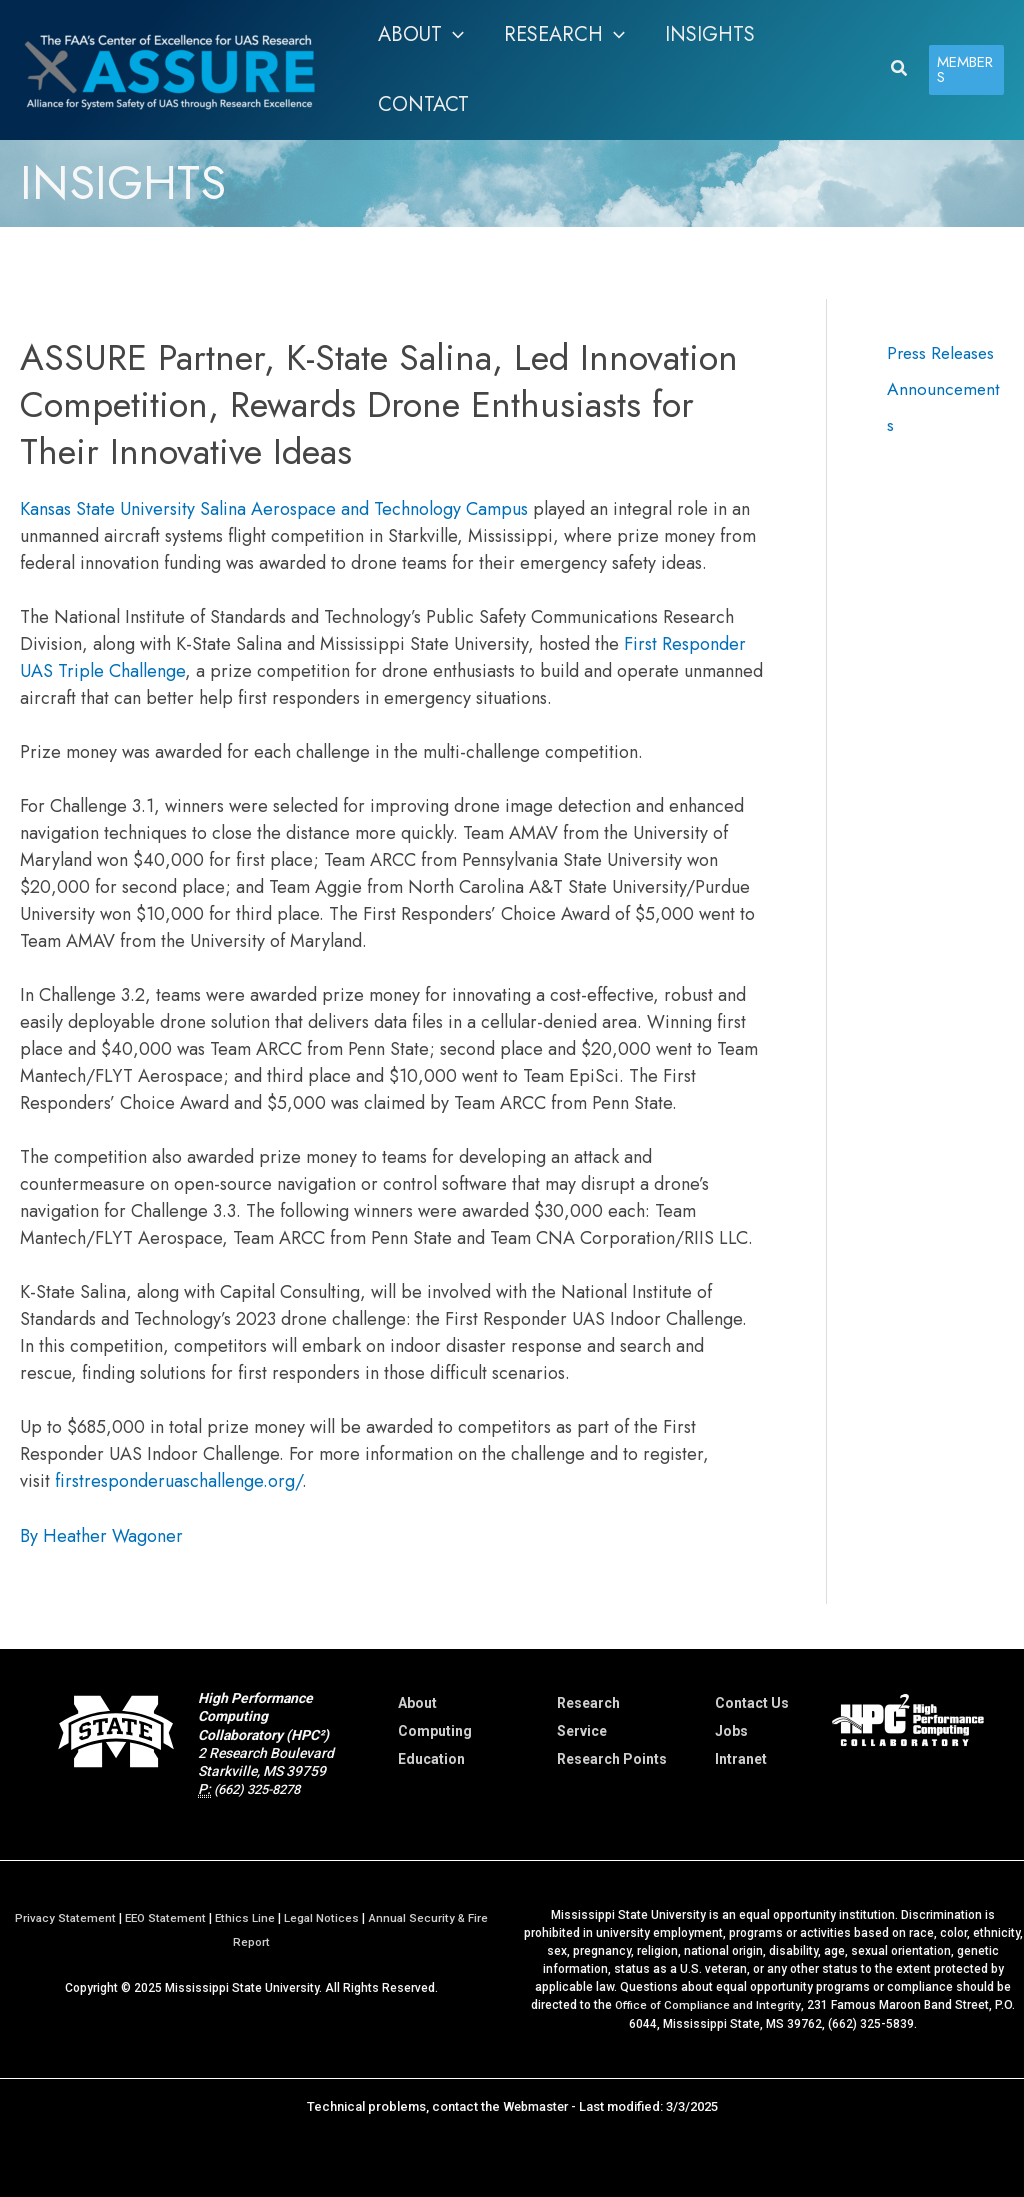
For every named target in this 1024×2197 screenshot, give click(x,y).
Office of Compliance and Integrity (708, 2004)
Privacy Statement (60, 1917)
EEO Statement (163, 1917)
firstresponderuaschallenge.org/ (178, 1481)
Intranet (741, 1759)
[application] (453, 35)
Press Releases (943, 353)
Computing (435, 1731)
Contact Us (752, 1703)
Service (582, 1731)
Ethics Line (245, 1917)
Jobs (731, 1731)
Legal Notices (323, 1917)
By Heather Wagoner (101, 1536)
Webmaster (535, 2104)
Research (588, 1703)
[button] (421, 35)
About (417, 1703)
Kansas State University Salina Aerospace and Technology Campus (274, 509)
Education (431, 1759)
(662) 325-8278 (263, 1789)
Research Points (612, 1759)
